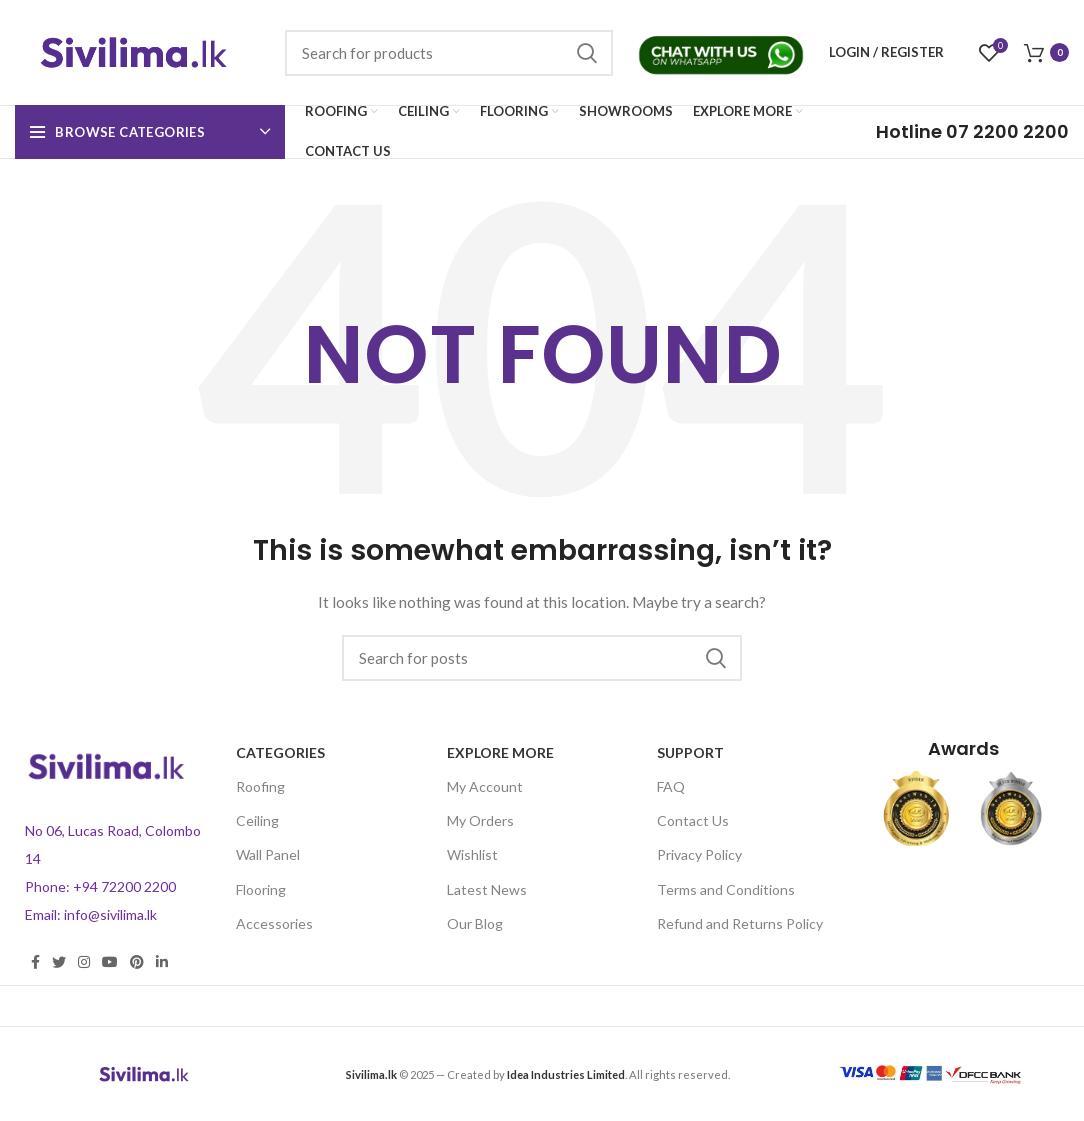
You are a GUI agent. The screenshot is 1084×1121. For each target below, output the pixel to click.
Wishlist (472, 854)
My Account (485, 786)
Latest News (487, 889)
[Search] (449, 53)
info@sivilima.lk (110, 914)
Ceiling (257, 820)
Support (690, 752)
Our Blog (475, 923)
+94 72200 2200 (124, 886)
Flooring (261, 889)
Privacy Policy (699, 854)
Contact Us (693, 820)
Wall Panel (268, 854)
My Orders (480, 820)
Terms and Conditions (726, 889)
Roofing (260, 786)
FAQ (671, 786)
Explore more (500, 752)
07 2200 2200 (972, 131)
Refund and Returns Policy (740, 923)
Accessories (274, 923)
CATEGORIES (280, 752)
